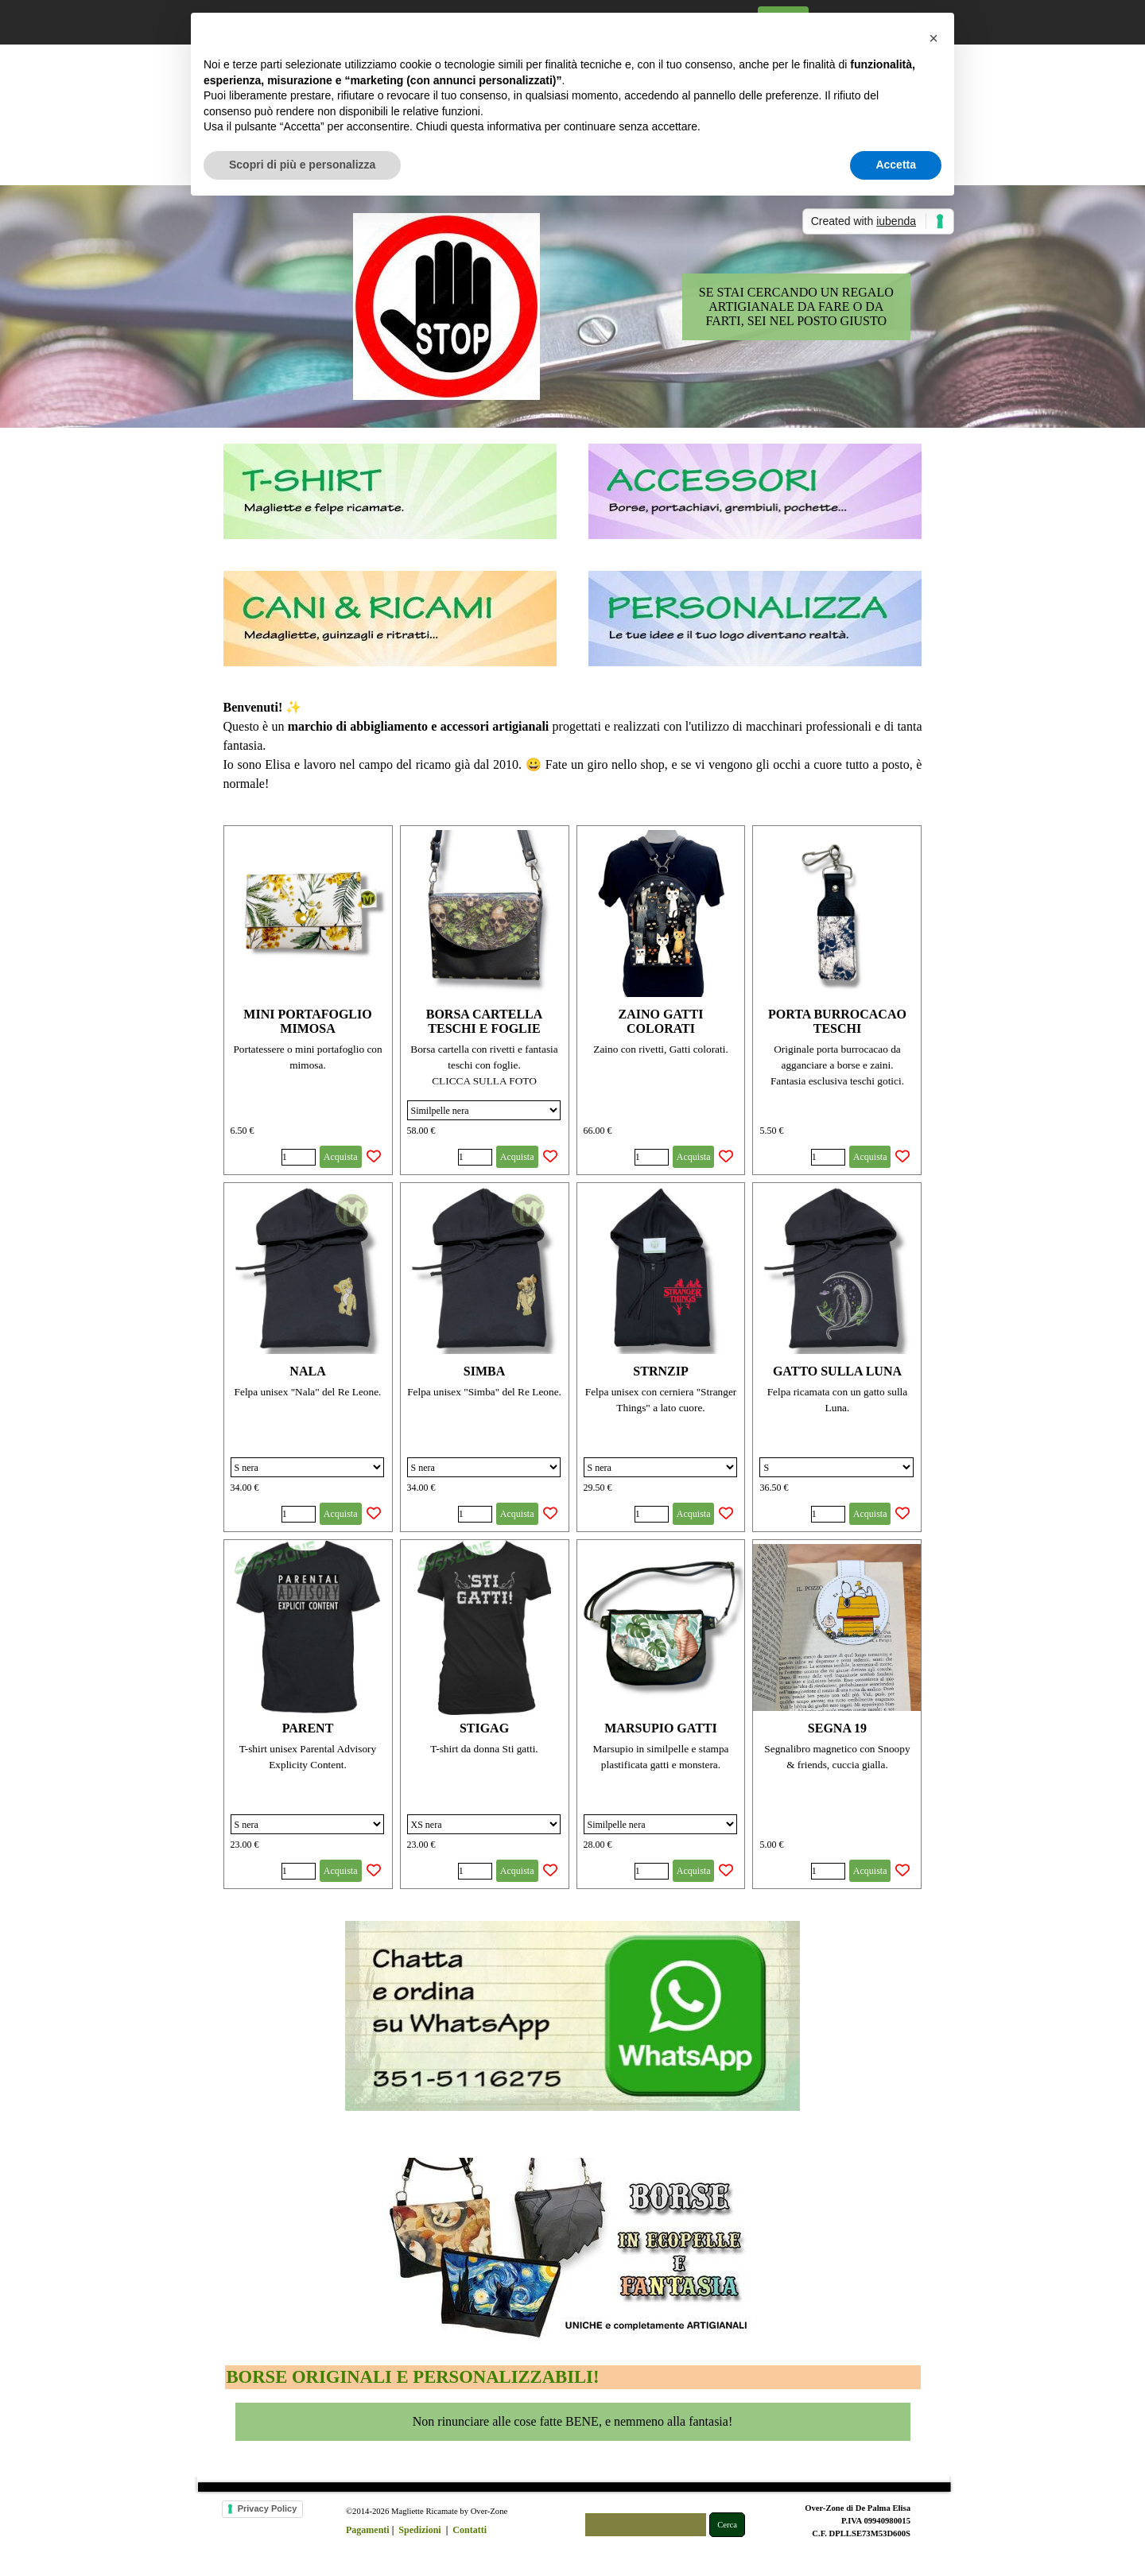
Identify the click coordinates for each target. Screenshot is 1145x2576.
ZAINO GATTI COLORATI (661, 1021)
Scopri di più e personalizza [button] (302, 164)
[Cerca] (645, 2524)
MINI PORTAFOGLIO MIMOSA (307, 1021)
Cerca (727, 2524)
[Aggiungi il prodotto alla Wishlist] (374, 1157)
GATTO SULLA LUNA (837, 1371)
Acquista (341, 1156)
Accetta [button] (895, 164)
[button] (933, 38)
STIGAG (484, 1728)
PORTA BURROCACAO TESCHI (837, 1021)
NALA (307, 1371)
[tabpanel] (572, 745)
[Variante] (484, 1110)
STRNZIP (660, 1371)
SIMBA (484, 1371)
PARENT (308, 1728)
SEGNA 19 (837, 1728)
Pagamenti (368, 2529)
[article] (308, 1000)
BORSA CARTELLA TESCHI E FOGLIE (484, 1021)
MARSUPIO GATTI (660, 1728)
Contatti (469, 2529)
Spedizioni (419, 2529)
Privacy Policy (267, 2508)
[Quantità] (298, 1157)
